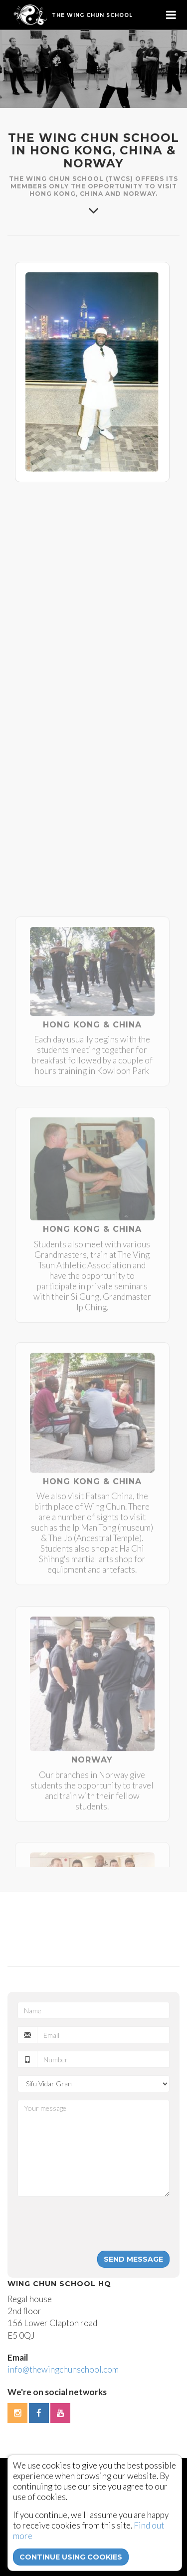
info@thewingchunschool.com (63, 2369)
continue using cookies (70, 2557)
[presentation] (93, 2223)
